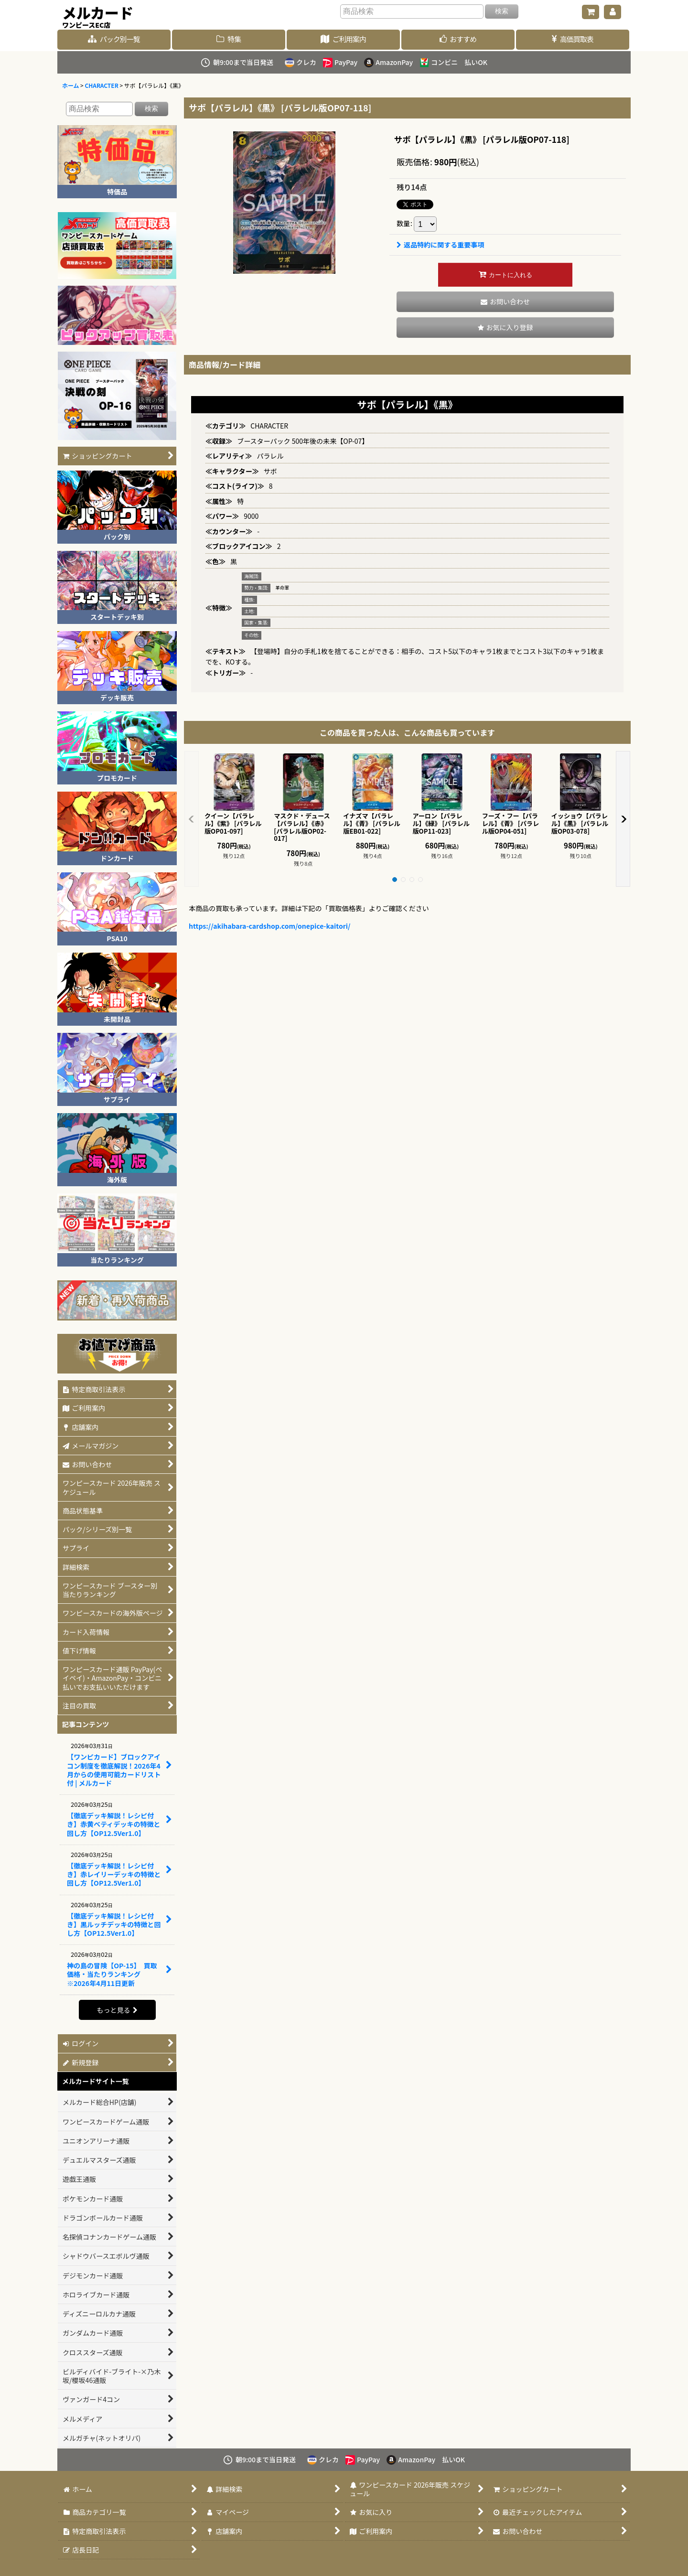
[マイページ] (612, 12)
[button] (505, 327)
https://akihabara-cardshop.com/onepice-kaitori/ (270, 926)
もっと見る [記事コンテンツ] (117, 2010)
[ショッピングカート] (590, 12)
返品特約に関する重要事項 (440, 244)
